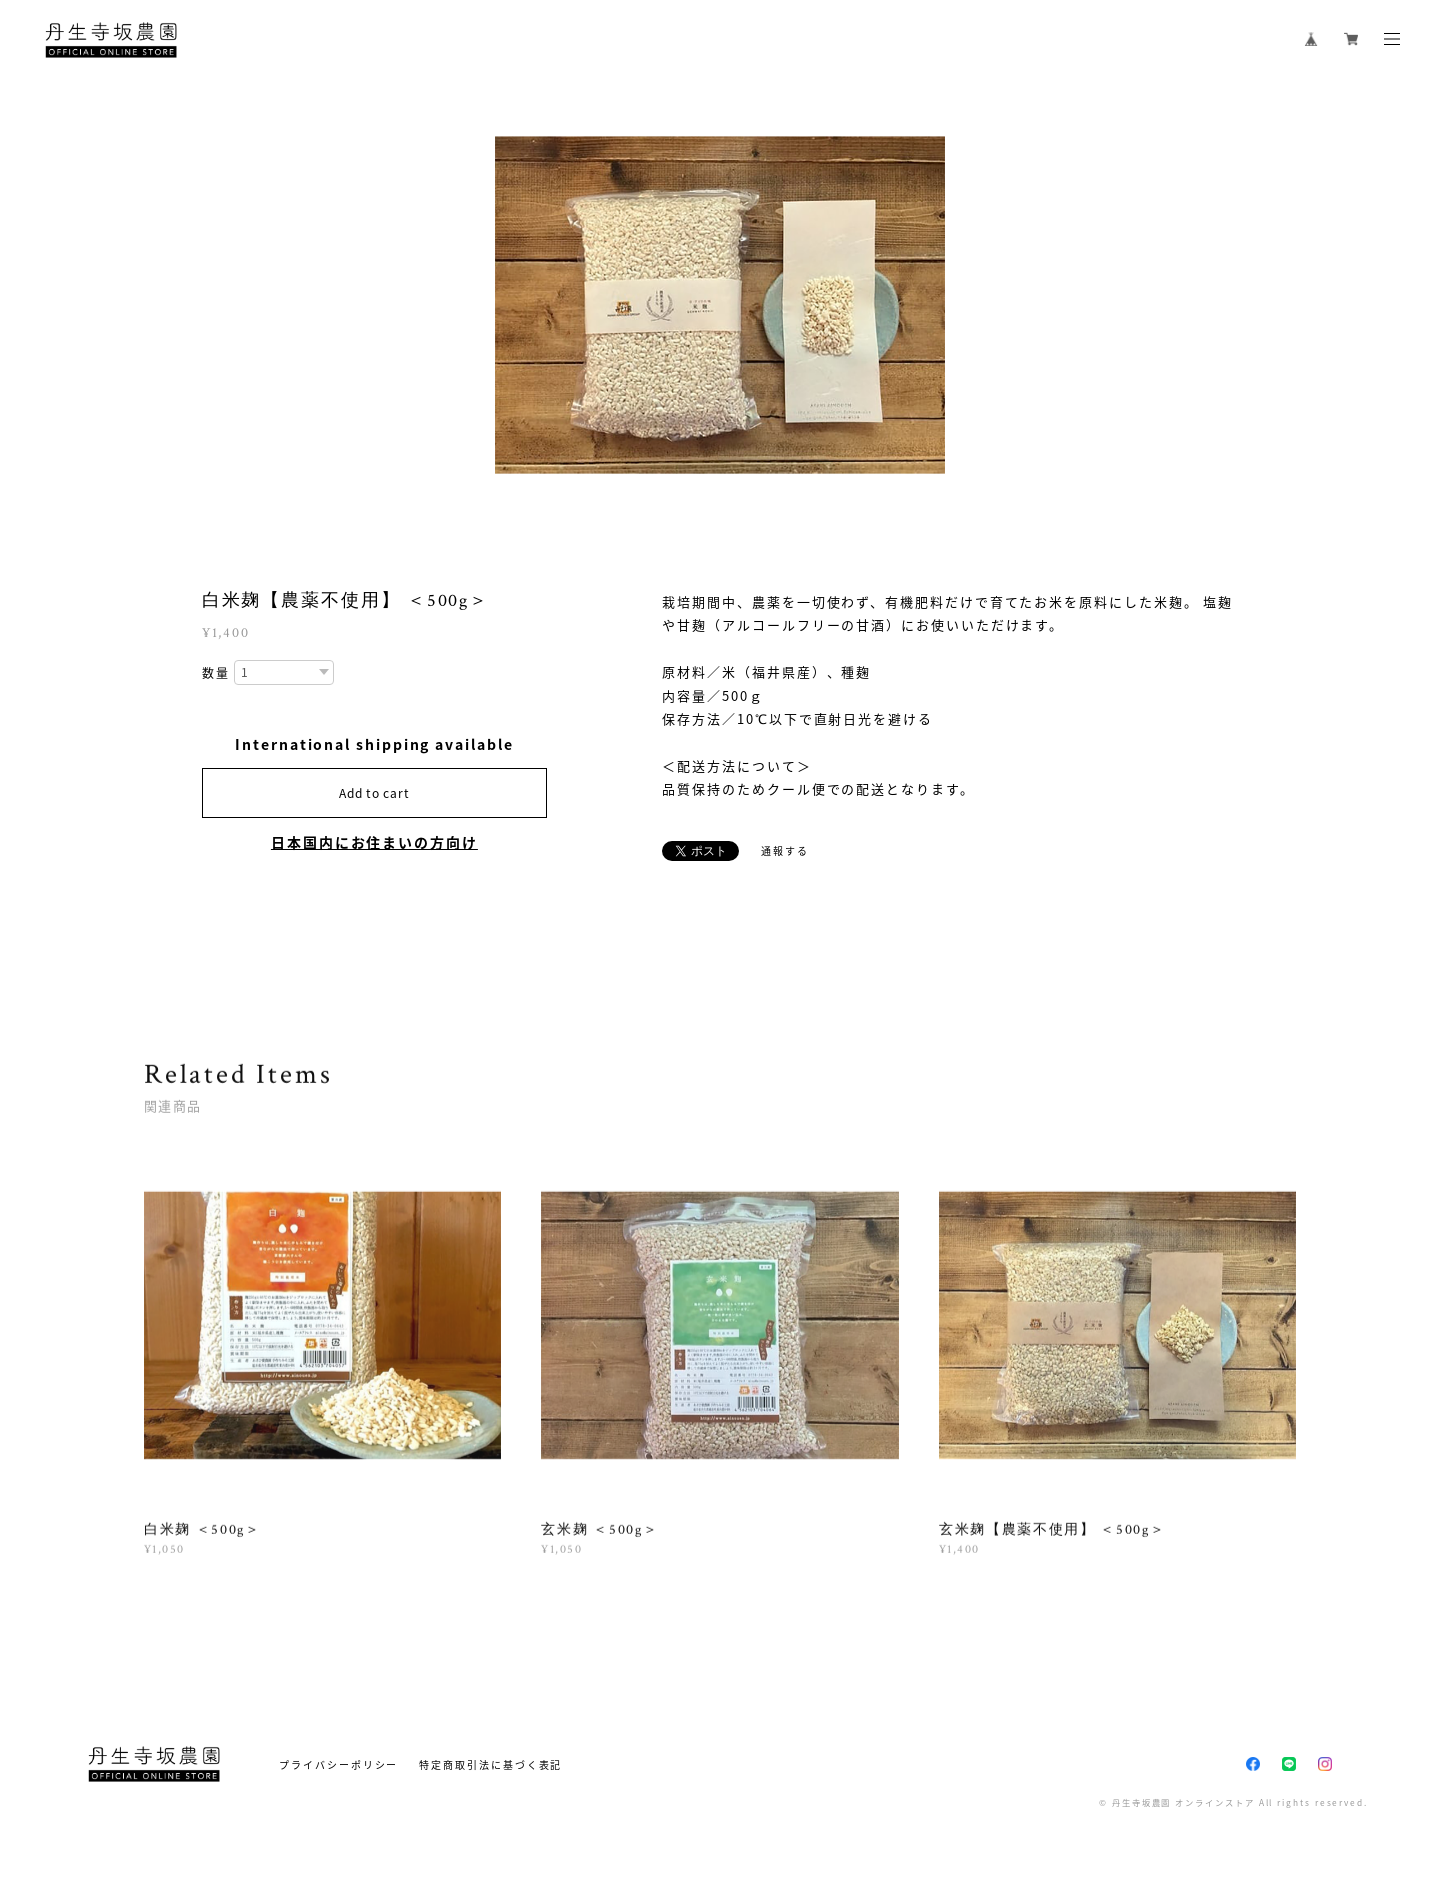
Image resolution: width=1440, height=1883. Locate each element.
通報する (785, 850)
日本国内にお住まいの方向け (374, 842)
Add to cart (374, 793)
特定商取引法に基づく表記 (490, 1764)
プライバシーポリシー (338, 1764)
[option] (720, 305)
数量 (216, 673)
